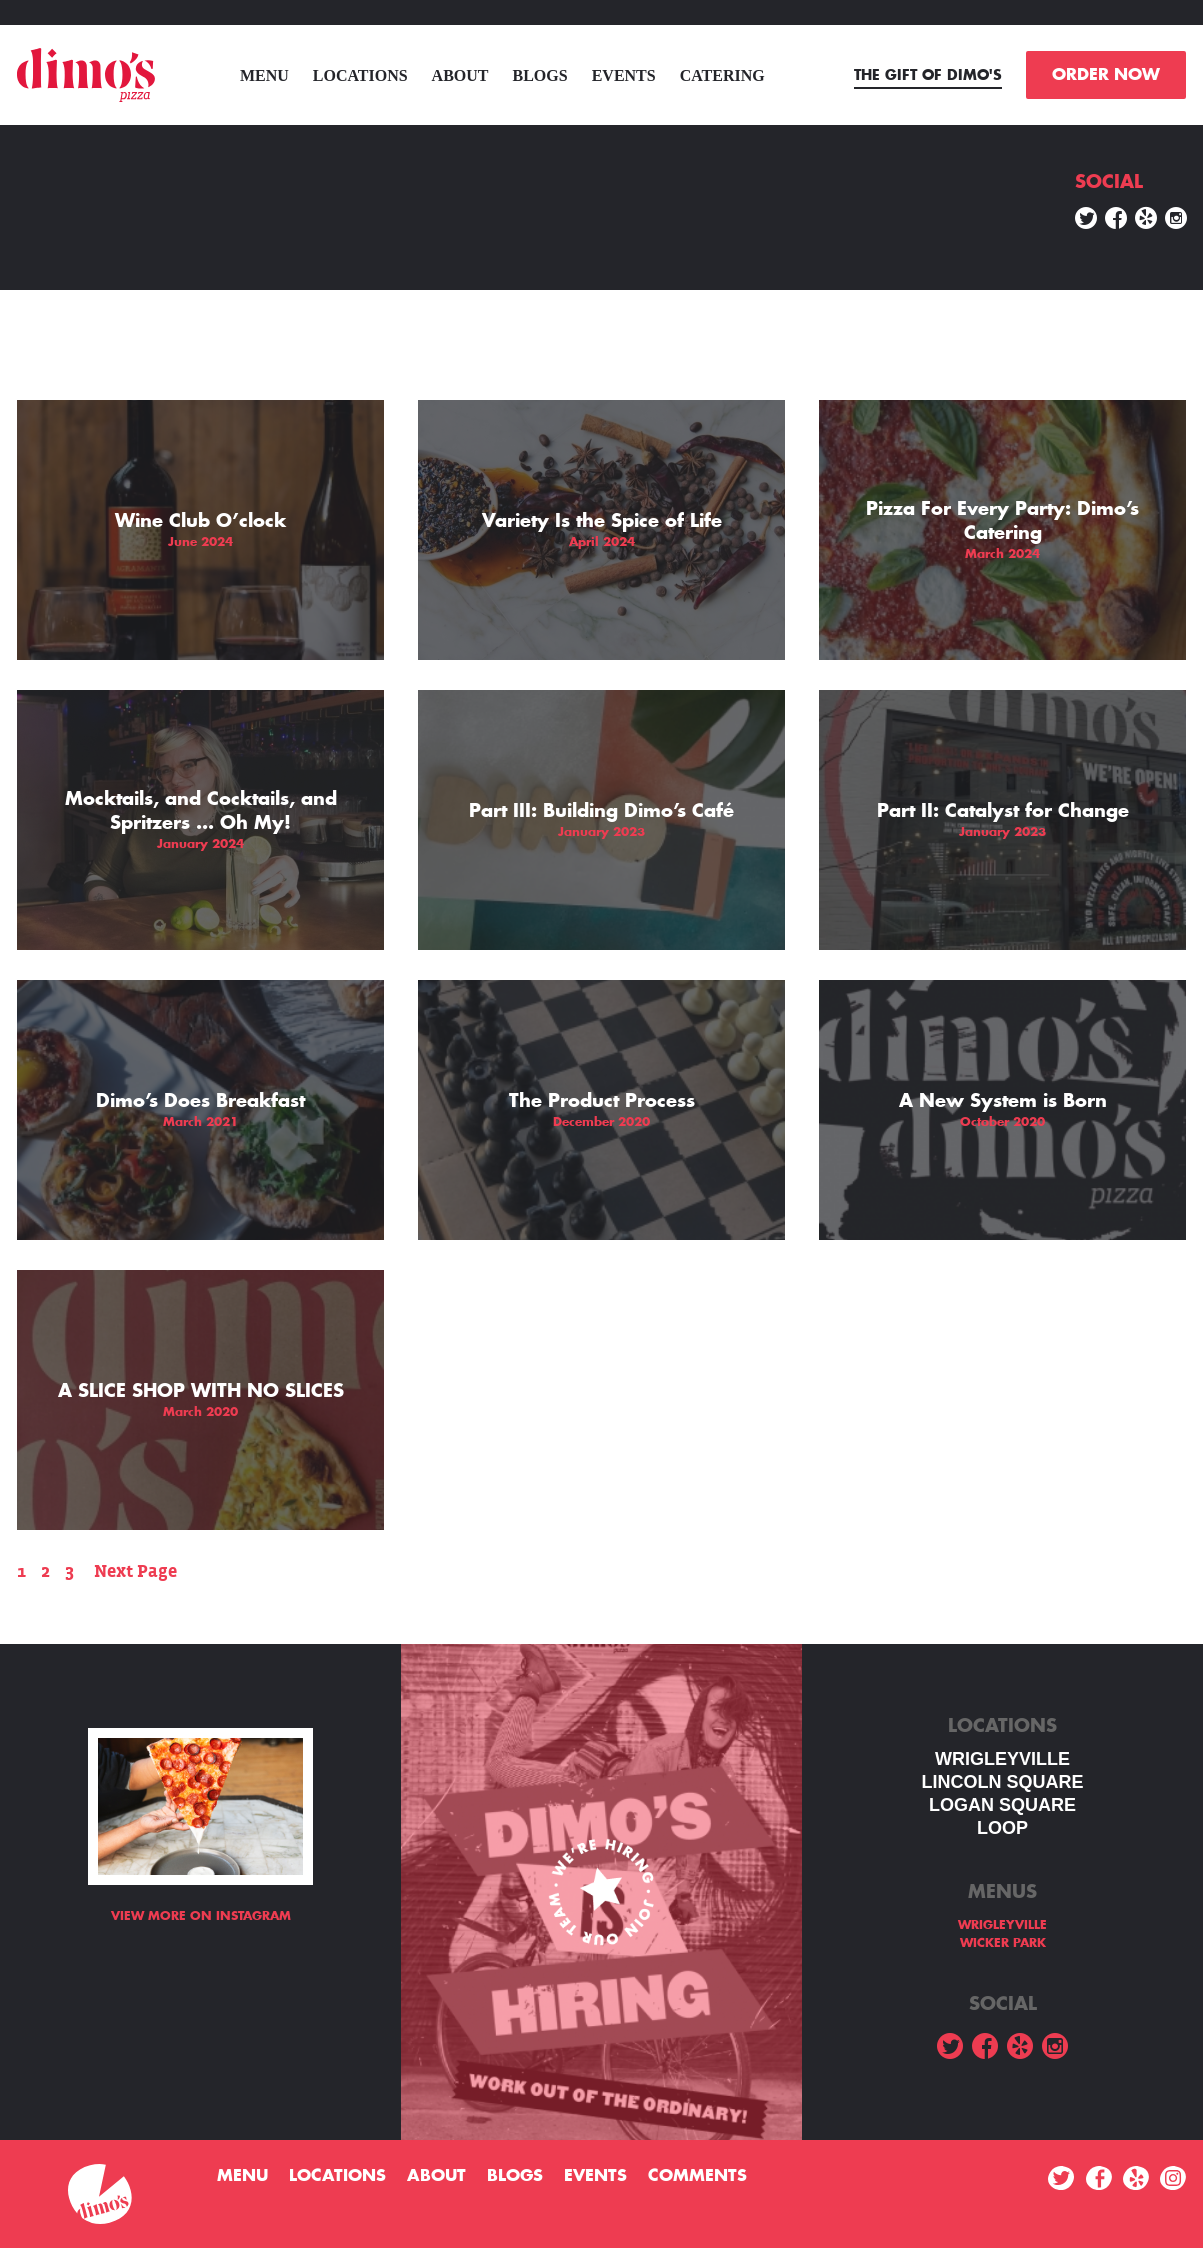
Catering (722, 75)
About (460, 75)
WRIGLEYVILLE (1002, 1759)
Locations (360, 75)
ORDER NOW (1106, 75)
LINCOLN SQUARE (1003, 1782)
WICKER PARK (1003, 1943)
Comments (697, 2176)
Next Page (135, 1571)
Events (624, 75)
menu (264, 75)
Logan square (1002, 1805)
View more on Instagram (201, 1916)
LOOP (1002, 1828)
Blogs (540, 75)
